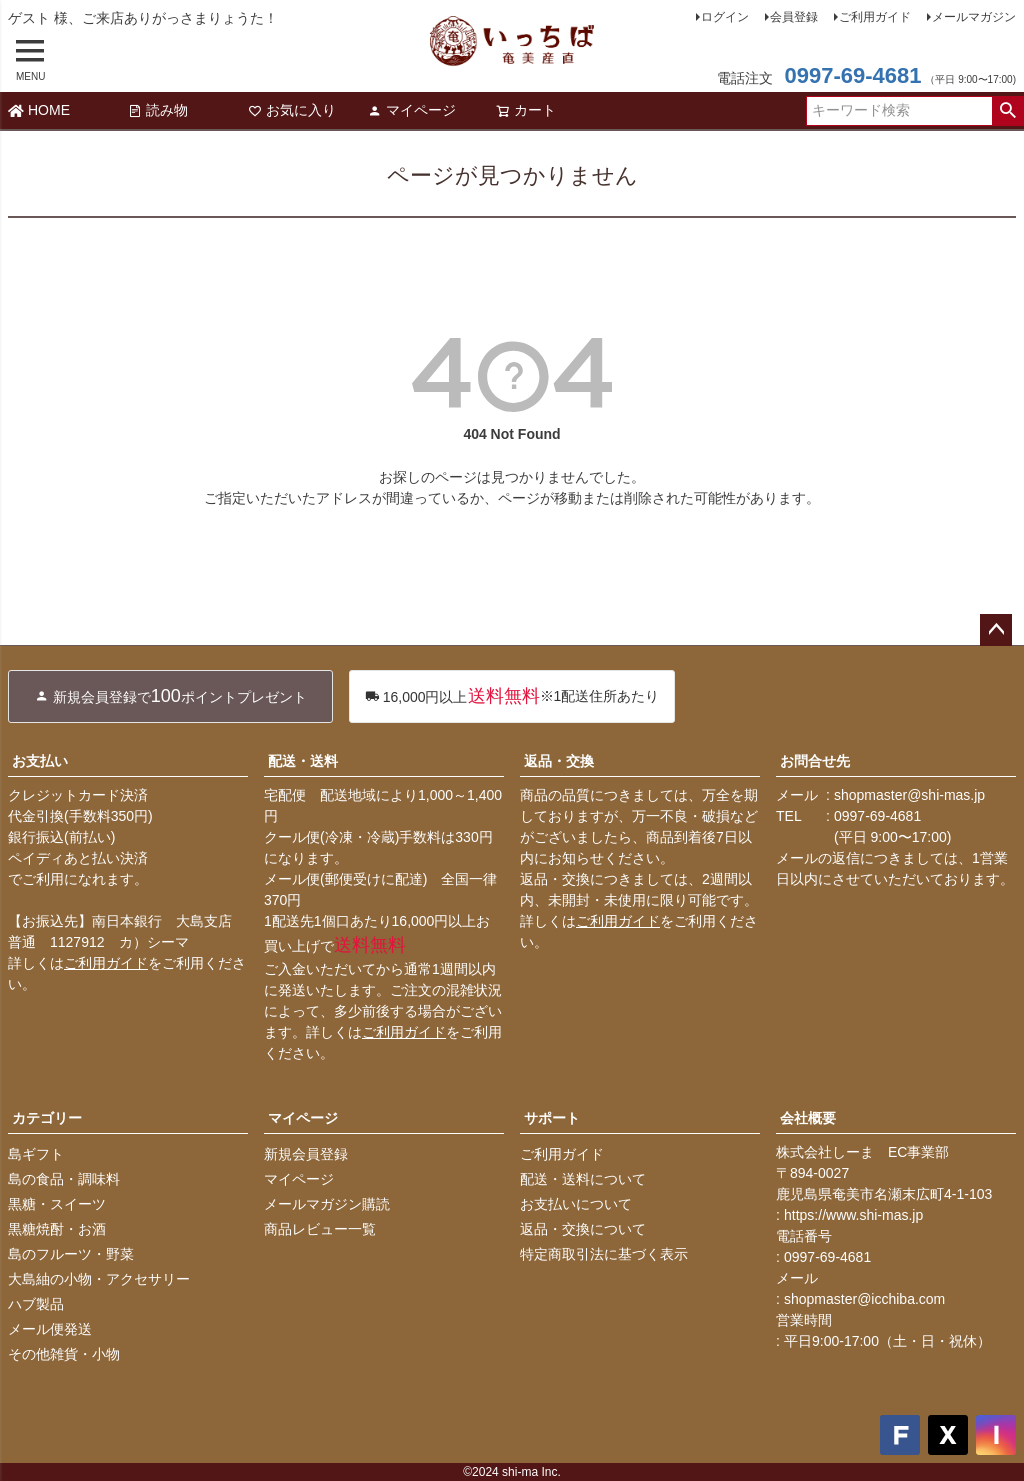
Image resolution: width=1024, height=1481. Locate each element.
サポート (552, 1118)
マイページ (412, 110)
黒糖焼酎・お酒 (57, 1229)
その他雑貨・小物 (64, 1354)
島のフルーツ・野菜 (71, 1254)
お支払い (40, 761)
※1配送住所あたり (512, 696)
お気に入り (292, 110)
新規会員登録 (306, 1154)
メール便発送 (50, 1329)
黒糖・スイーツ (57, 1204)
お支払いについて (576, 1204)
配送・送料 (303, 761)
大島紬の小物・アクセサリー (99, 1279)
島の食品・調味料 (64, 1179)
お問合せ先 (815, 761)
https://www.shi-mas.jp (853, 1215)
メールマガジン (974, 17)
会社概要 (808, 1118)
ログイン (725, 17)
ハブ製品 (36, 1304)
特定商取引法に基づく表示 (604, 1254)
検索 (1007, 111)
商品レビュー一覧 (320, 1229)
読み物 (158, 110)
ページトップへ (996, 630)
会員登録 (794, 17)
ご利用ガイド (875, 17)
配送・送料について (583, 1179)
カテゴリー (47, 1118)
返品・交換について (583, 1229)
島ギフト (36, 1154)
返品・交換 (559, 761)
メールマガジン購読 (327, 1204)
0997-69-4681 (852, 75)
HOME (39, 110)
